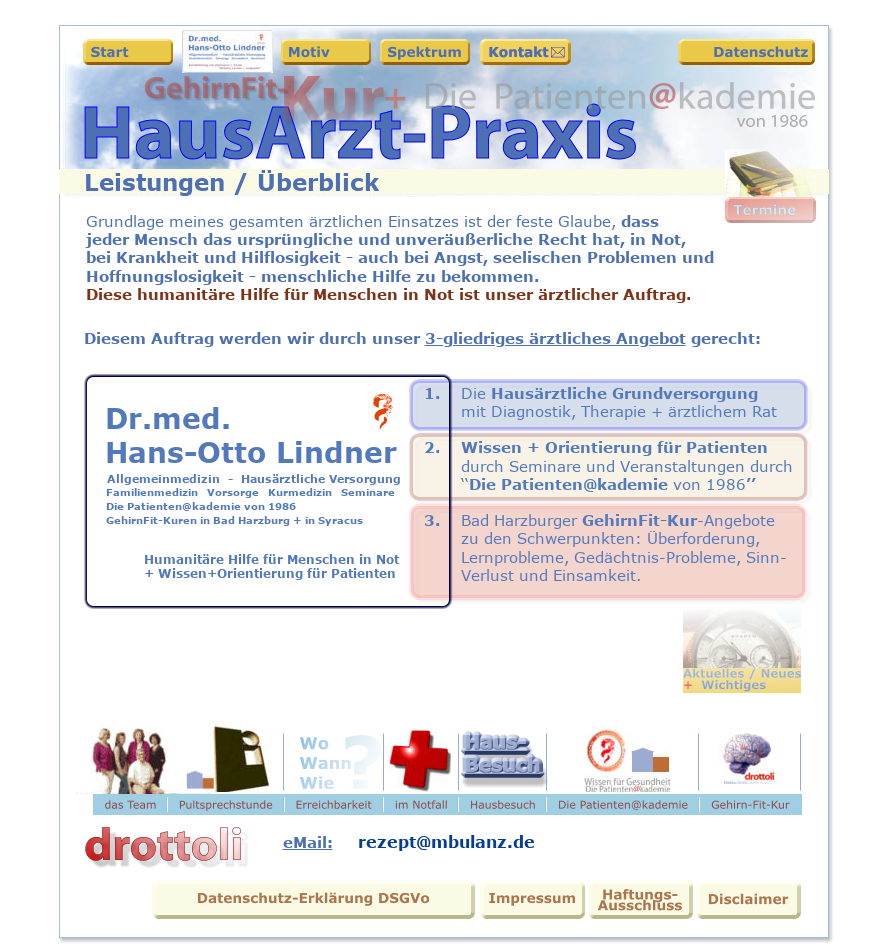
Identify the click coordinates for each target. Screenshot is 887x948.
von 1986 (709, 484)
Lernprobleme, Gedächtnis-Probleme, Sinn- (624, 557)
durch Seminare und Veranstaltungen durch (627, 466)
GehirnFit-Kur (637, 520)
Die (473, 393)
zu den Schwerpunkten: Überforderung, (613, 538)
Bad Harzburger (519, 520)
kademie (635, 484)
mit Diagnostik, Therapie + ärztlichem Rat (619, 411)
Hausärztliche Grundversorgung (622, 393)
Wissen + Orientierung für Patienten (614, 447)
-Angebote (736, 520)
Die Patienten (526, 484)
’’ (751, 484)
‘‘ (465, 484)
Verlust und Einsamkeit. (553, 575)
